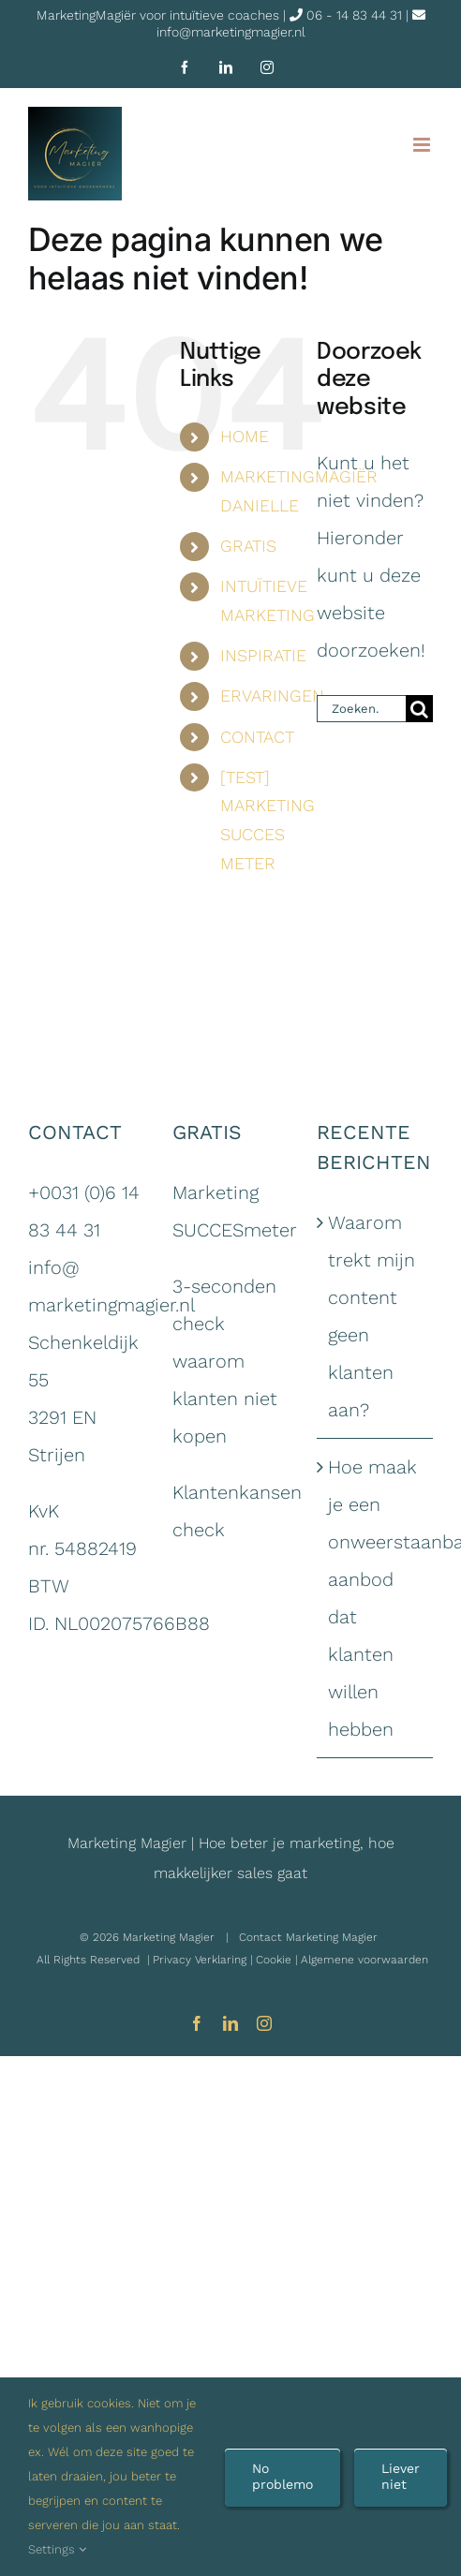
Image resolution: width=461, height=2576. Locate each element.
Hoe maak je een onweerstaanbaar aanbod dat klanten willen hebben (376, 1598)
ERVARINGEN (272, 695)
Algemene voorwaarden (364, 1959)
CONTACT (257, 737)
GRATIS (248, 545)
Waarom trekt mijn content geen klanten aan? (371, 1316)
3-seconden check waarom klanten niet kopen (224, 1361)
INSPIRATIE (263, 655)
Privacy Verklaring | (204, 1959)
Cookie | (278, 1959)
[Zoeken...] (361, 708)
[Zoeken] (419, 708)
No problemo (282, 2476)
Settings (57, 2549)
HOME (244, 436)
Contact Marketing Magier (308, 1937)
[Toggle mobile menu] (423, 145)
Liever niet (400, 2476)
